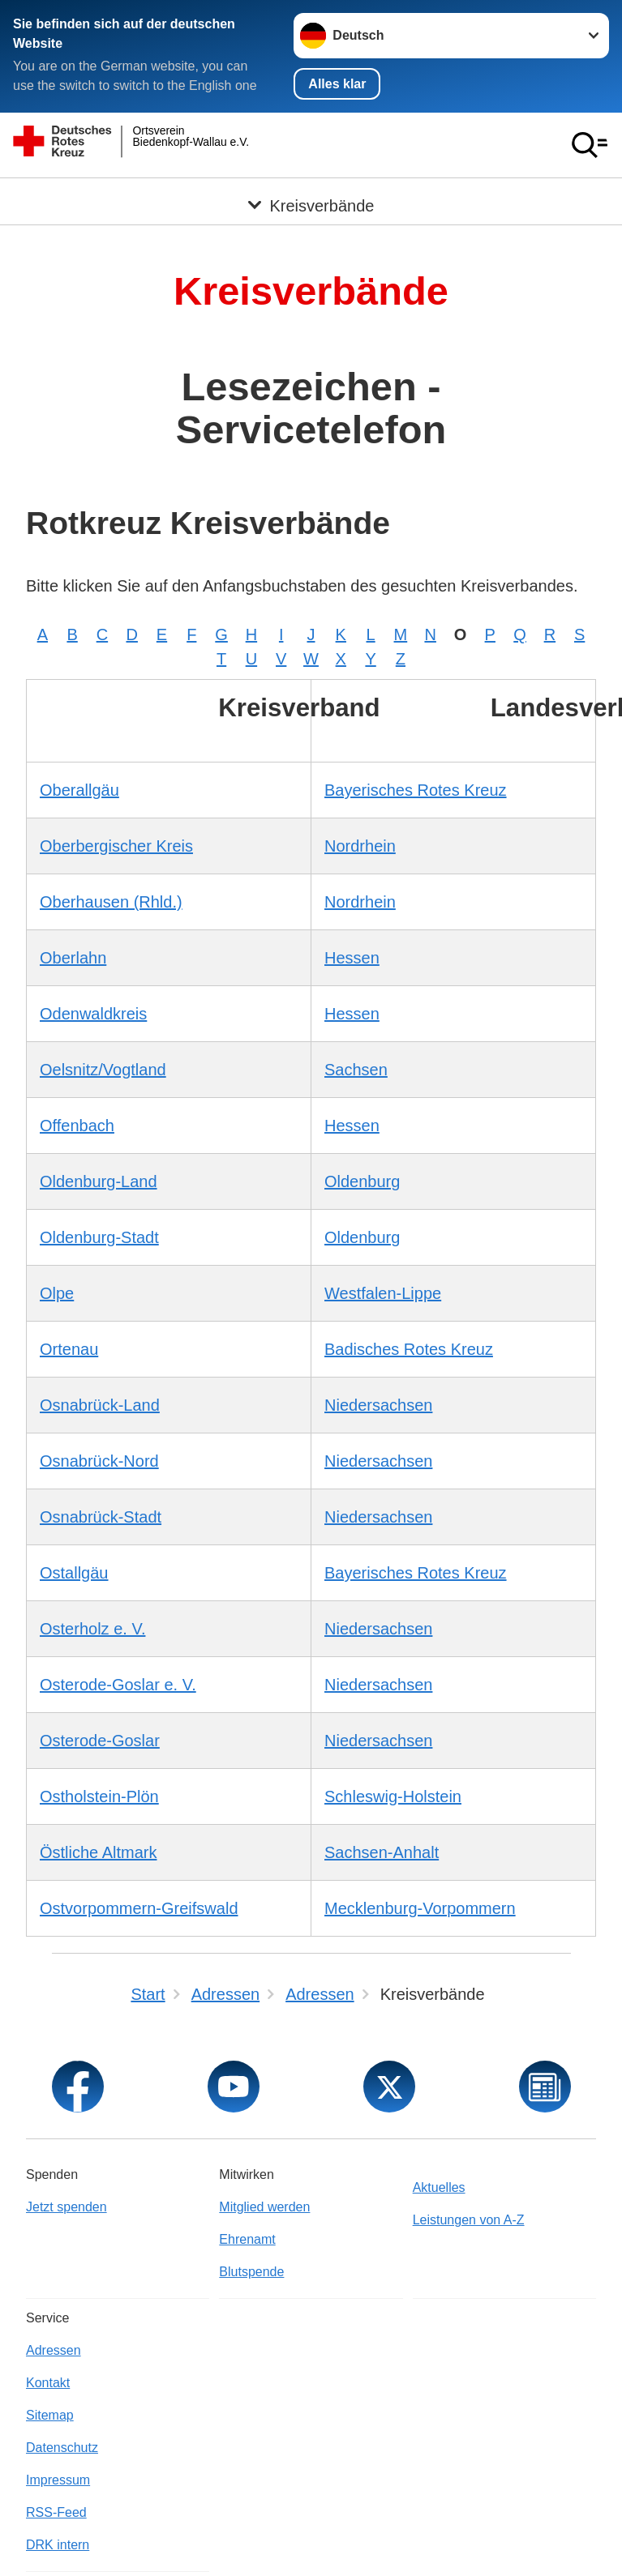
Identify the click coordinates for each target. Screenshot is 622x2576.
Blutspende (251, 2271)
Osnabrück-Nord (99, 1460)
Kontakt (48, 2382)
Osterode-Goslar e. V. (118, 1684)
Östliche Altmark (98, 1851)
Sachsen (356, 1069)
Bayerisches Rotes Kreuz (415, 789)
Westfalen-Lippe (382, 1292)
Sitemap (50, 2414)
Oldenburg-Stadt (99, 1236)
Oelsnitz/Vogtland (103, 1069)
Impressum (58, 2479)
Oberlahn (73, 957)
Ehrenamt (247, 2238)
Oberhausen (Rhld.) (111, 901)
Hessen (352, 957)
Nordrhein (360, 845)
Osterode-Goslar (100, 1740)
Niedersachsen (378, 1404)
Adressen (53, 2349)
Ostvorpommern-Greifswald (139, 1907)
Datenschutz (62, 2447)
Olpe (57, 1292)
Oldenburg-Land (98, 1181)
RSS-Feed (56, 2511)
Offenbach (77, 1125)
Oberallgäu (79, 789)
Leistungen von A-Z (469, 2219)
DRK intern (57, 2544)
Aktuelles (439, 2187)
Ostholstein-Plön (99, 1796)
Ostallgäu (74, 1572)
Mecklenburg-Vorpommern (420, 1907)
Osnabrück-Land (100, 1404)
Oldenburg (362, 1181)
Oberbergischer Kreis (116, 845)
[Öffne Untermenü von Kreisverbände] (311, 196)
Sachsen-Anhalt (381, 1851)
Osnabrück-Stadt (100, 1516)
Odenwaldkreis (93, 1013)
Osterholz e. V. (92, 1628)
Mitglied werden (264, 2206)
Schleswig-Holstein (392, 1796)
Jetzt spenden (66, 2206)
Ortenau (69, 1348)
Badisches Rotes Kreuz (408, 1348)
